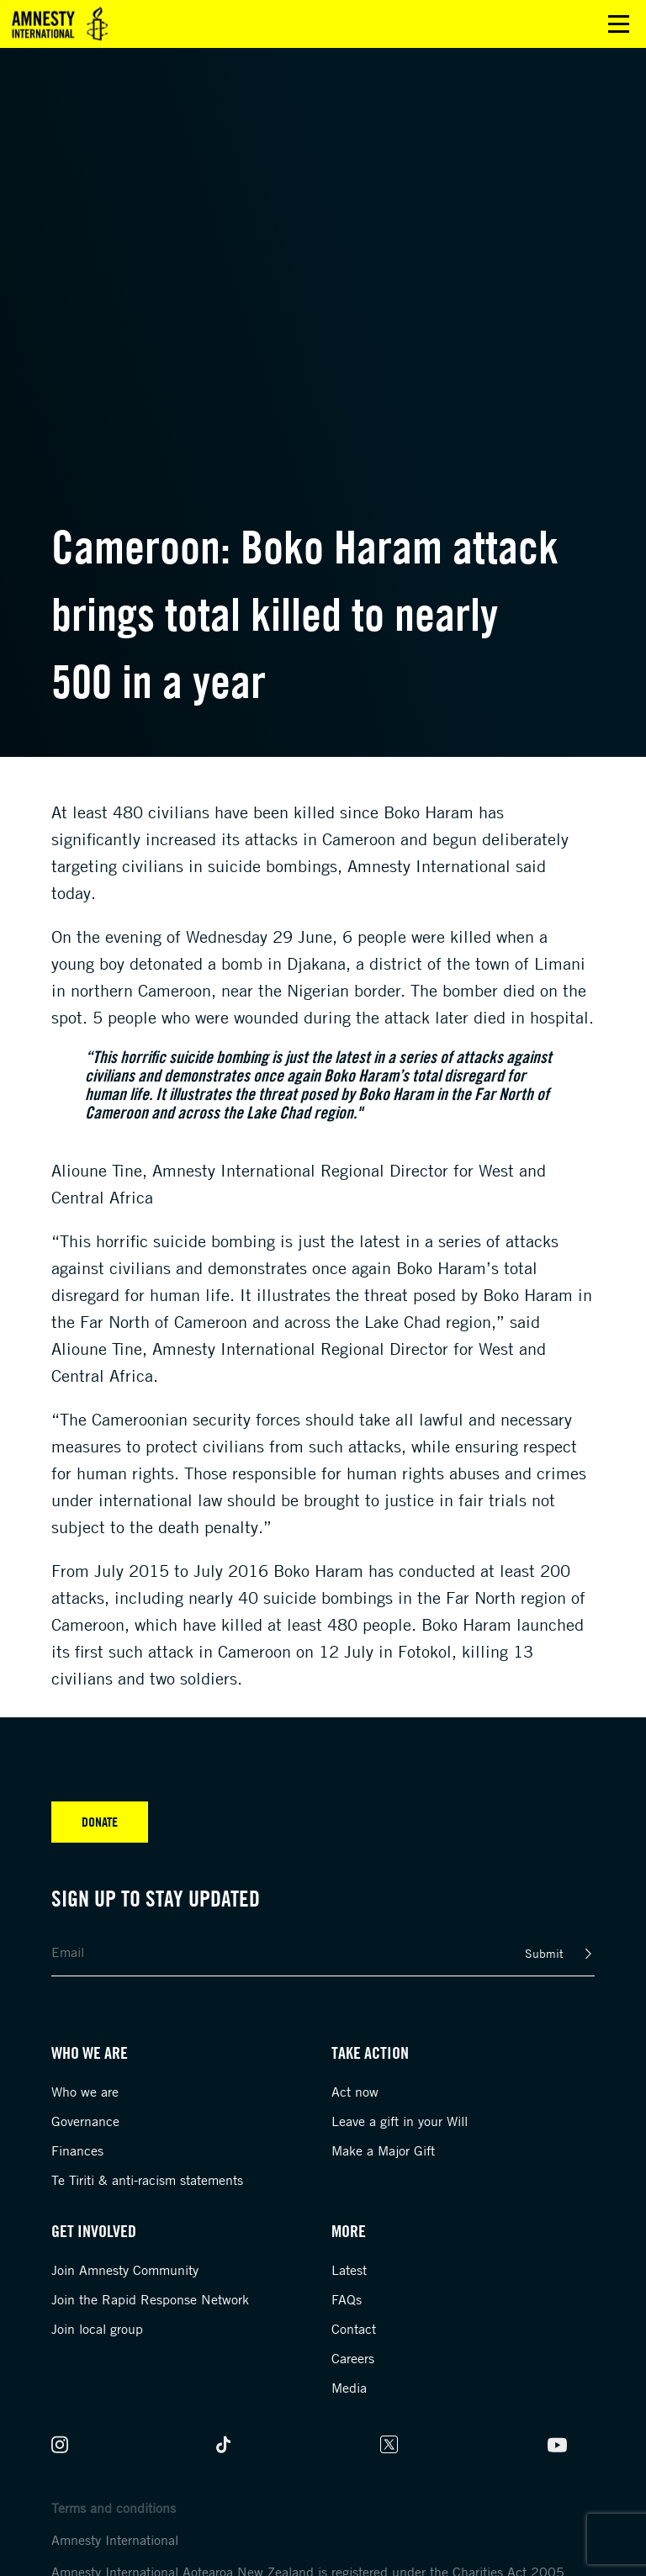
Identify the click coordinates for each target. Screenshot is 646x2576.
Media (349, 2387)
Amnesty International (114, 2539)
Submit (544, 1953)
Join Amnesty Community (125, 2269)
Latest (349, 2269)
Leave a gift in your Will (399, 2121)
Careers (352, 2358)
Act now (355, 2091)
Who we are (85, 2091)
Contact (353, 2328)
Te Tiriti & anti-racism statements (147, 2179)
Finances (77, 2150)
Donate (100, 1821)
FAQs (346, 2299)
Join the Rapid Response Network (150, 2299)
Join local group (97, 2328)
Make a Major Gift (383, 2150)
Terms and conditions (113, 2507)
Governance (85, 2121)
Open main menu (618, 24)
